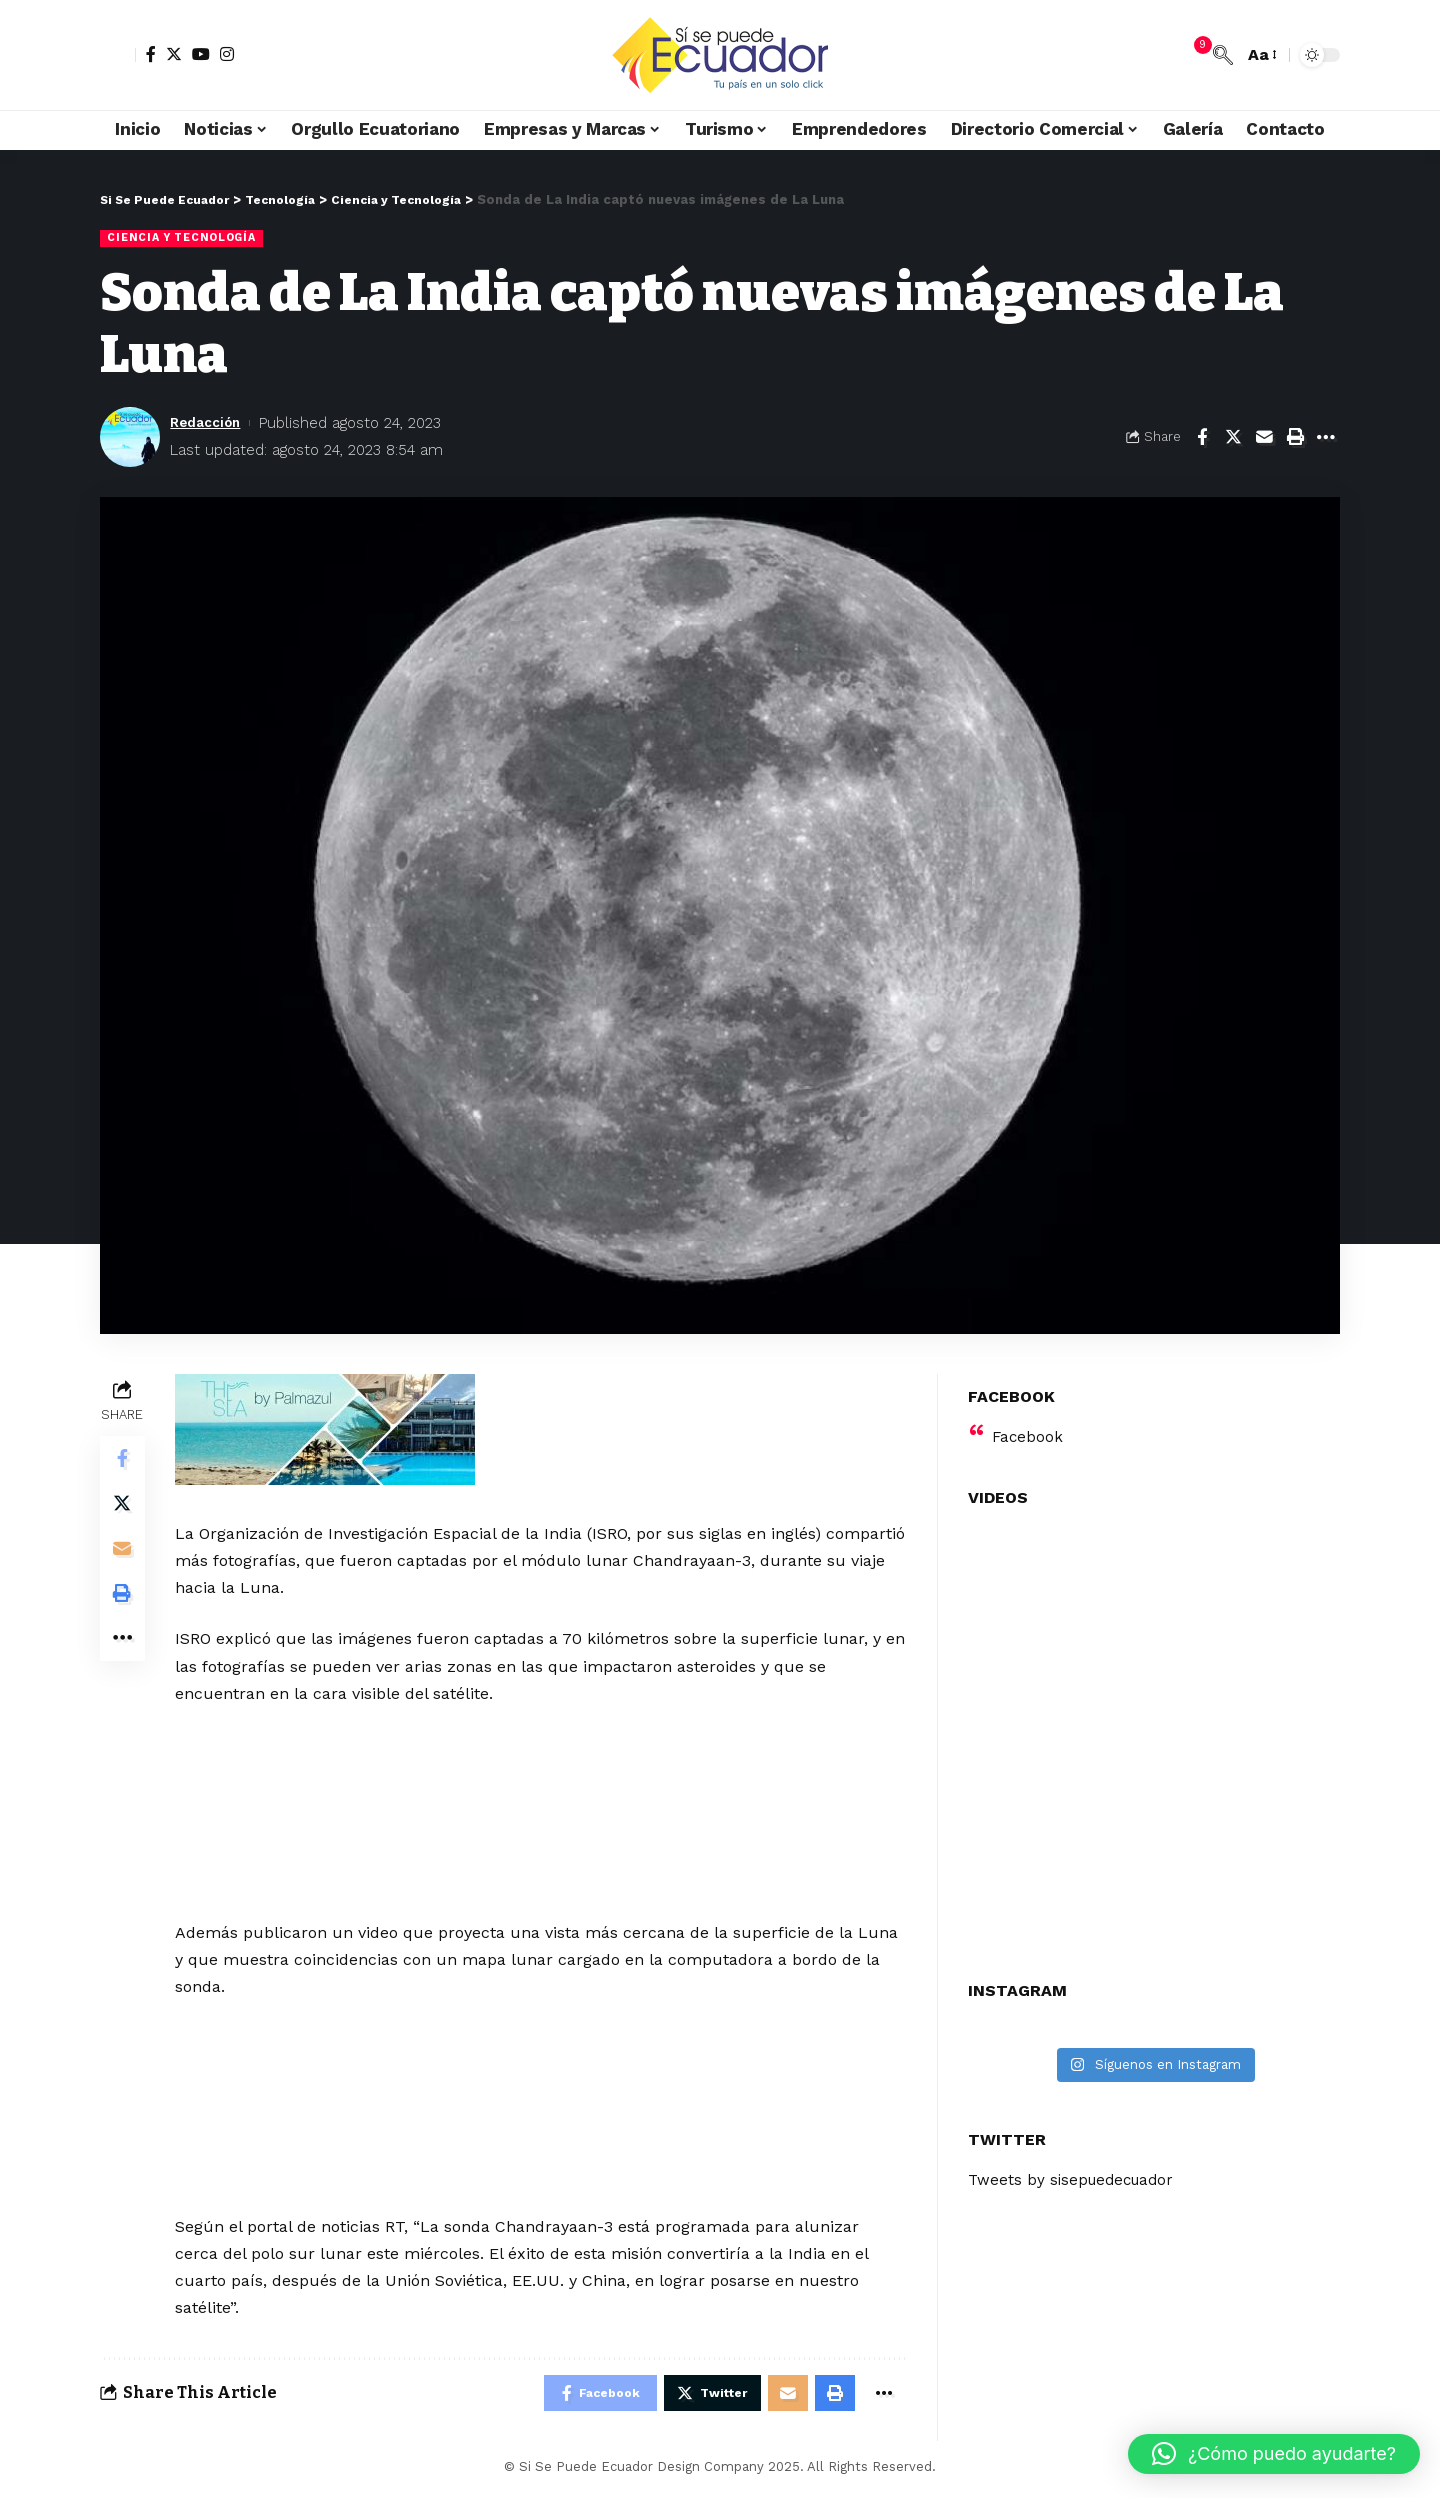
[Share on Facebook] (1202, 438)
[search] (1223, 55)
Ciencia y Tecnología (187, 238)
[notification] (1193, 55)
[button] (1274, 2454)
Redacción (209, 423)
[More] (1326, 438)
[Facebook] (151, 54)
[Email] (1264, 438)
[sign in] (118, 55)
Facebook (1028, 1424)
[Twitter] (174, 54)
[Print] (1295, 438)
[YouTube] (201, 54)
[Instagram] (227, 54)
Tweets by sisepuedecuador (1076, 2168)
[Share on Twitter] (1233, 438)
